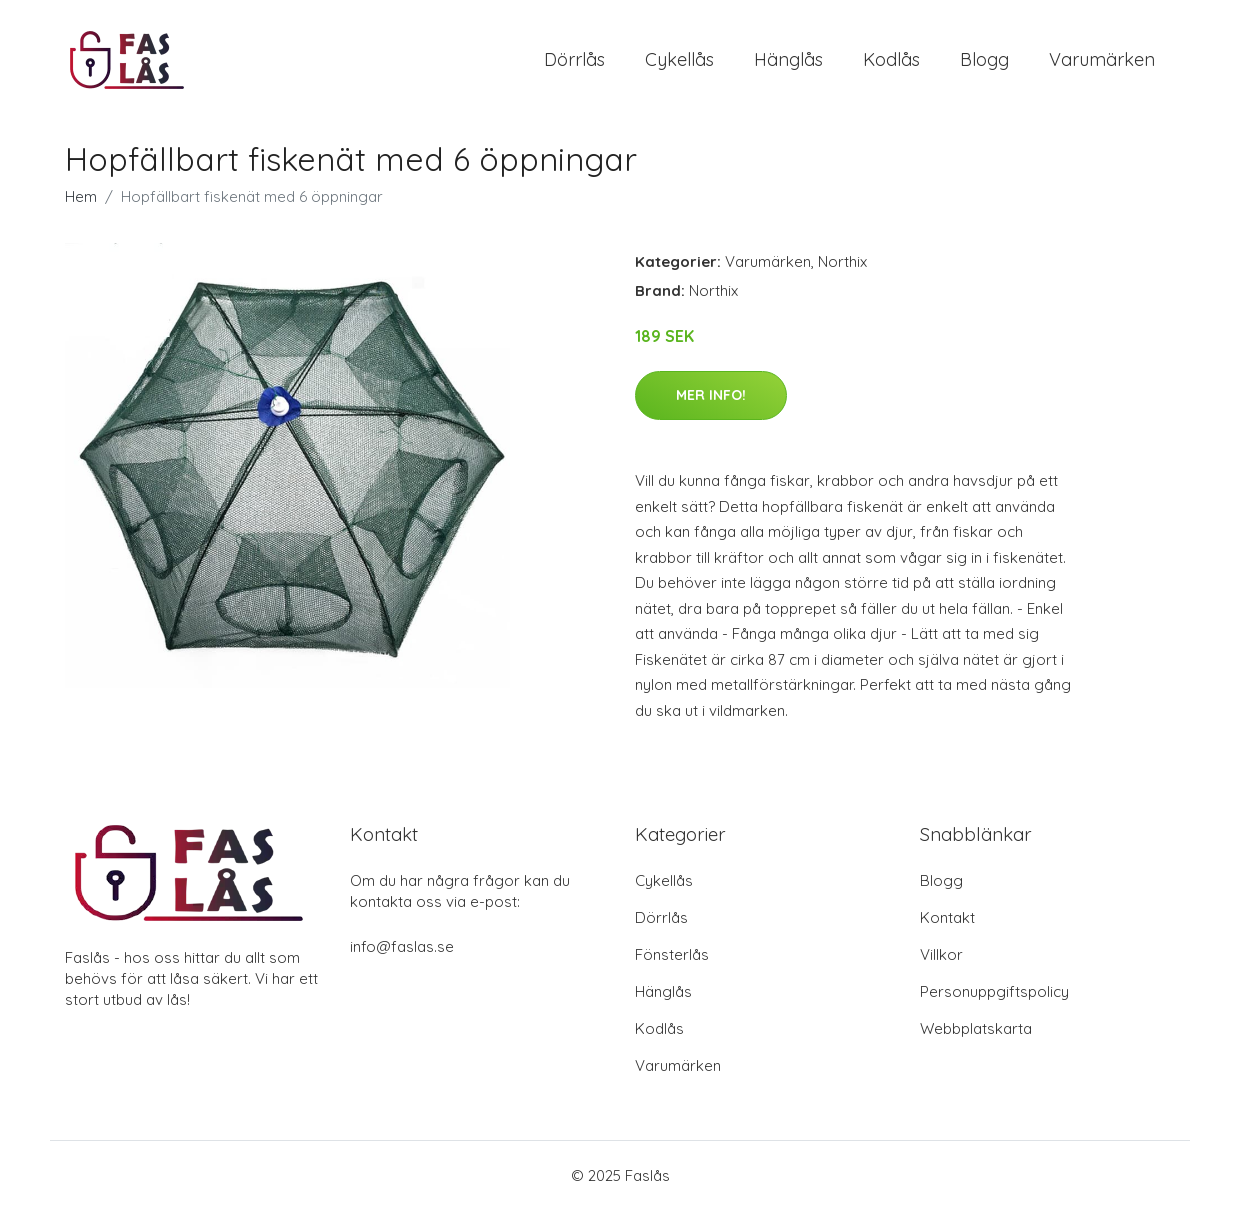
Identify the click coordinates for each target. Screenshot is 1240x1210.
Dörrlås (574, 59)
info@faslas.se (402, 946)
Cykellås (679, 59)
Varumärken (1102, 59)
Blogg (984, 59)
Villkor (941, 954)
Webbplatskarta (976, 1028)
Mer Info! (711, 395)
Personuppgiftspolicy (994, 991)
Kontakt (947, 917)
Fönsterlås (672, 954)
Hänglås (788, 59)
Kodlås (891, 59)
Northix (842, 261)
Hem (81, 196)
